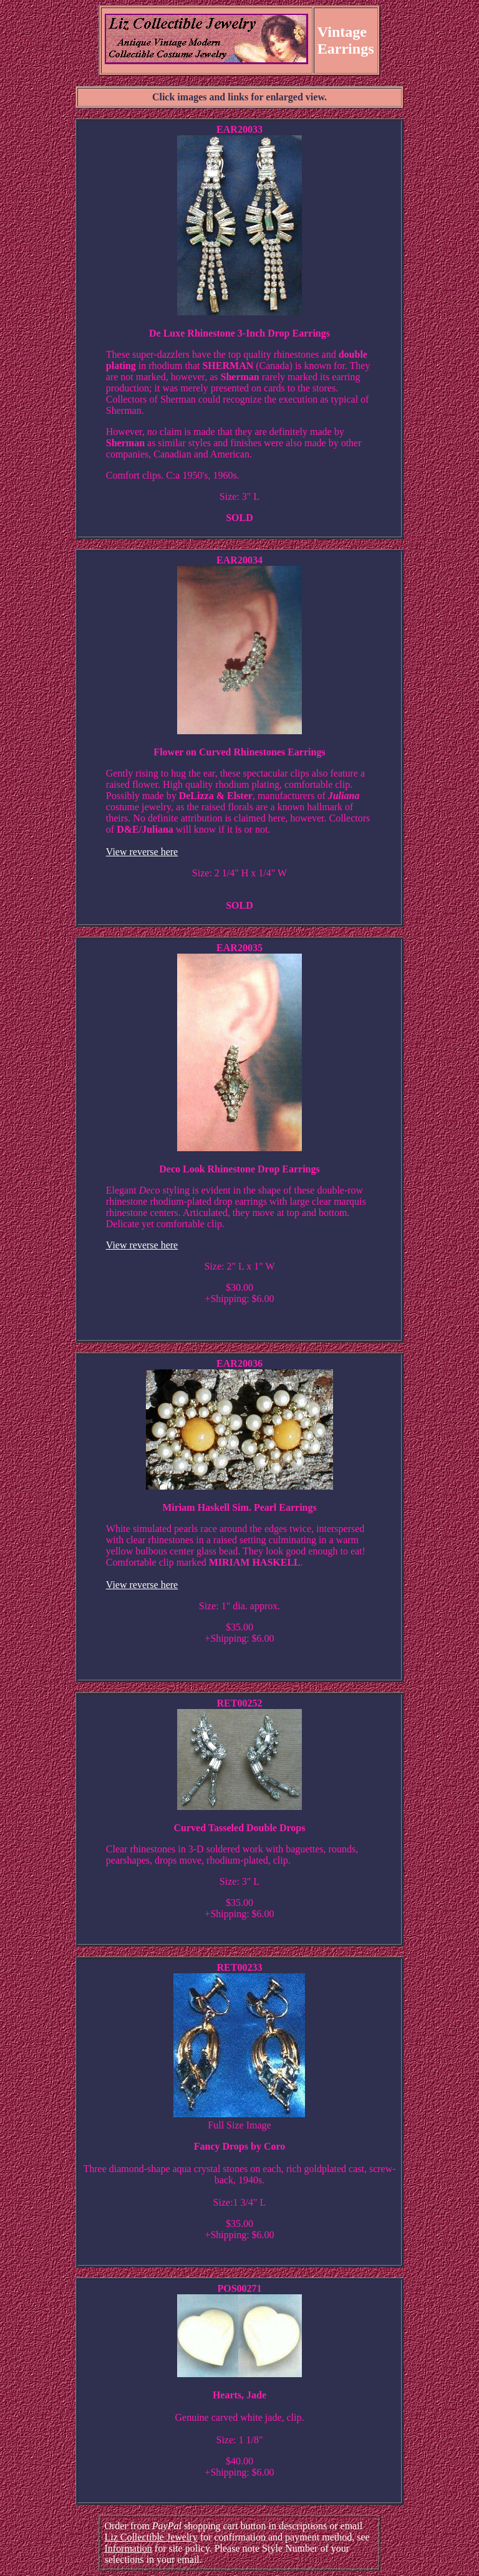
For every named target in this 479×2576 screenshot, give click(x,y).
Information (128, 2548)
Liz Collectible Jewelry (150, 2537)
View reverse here (142, 851)
